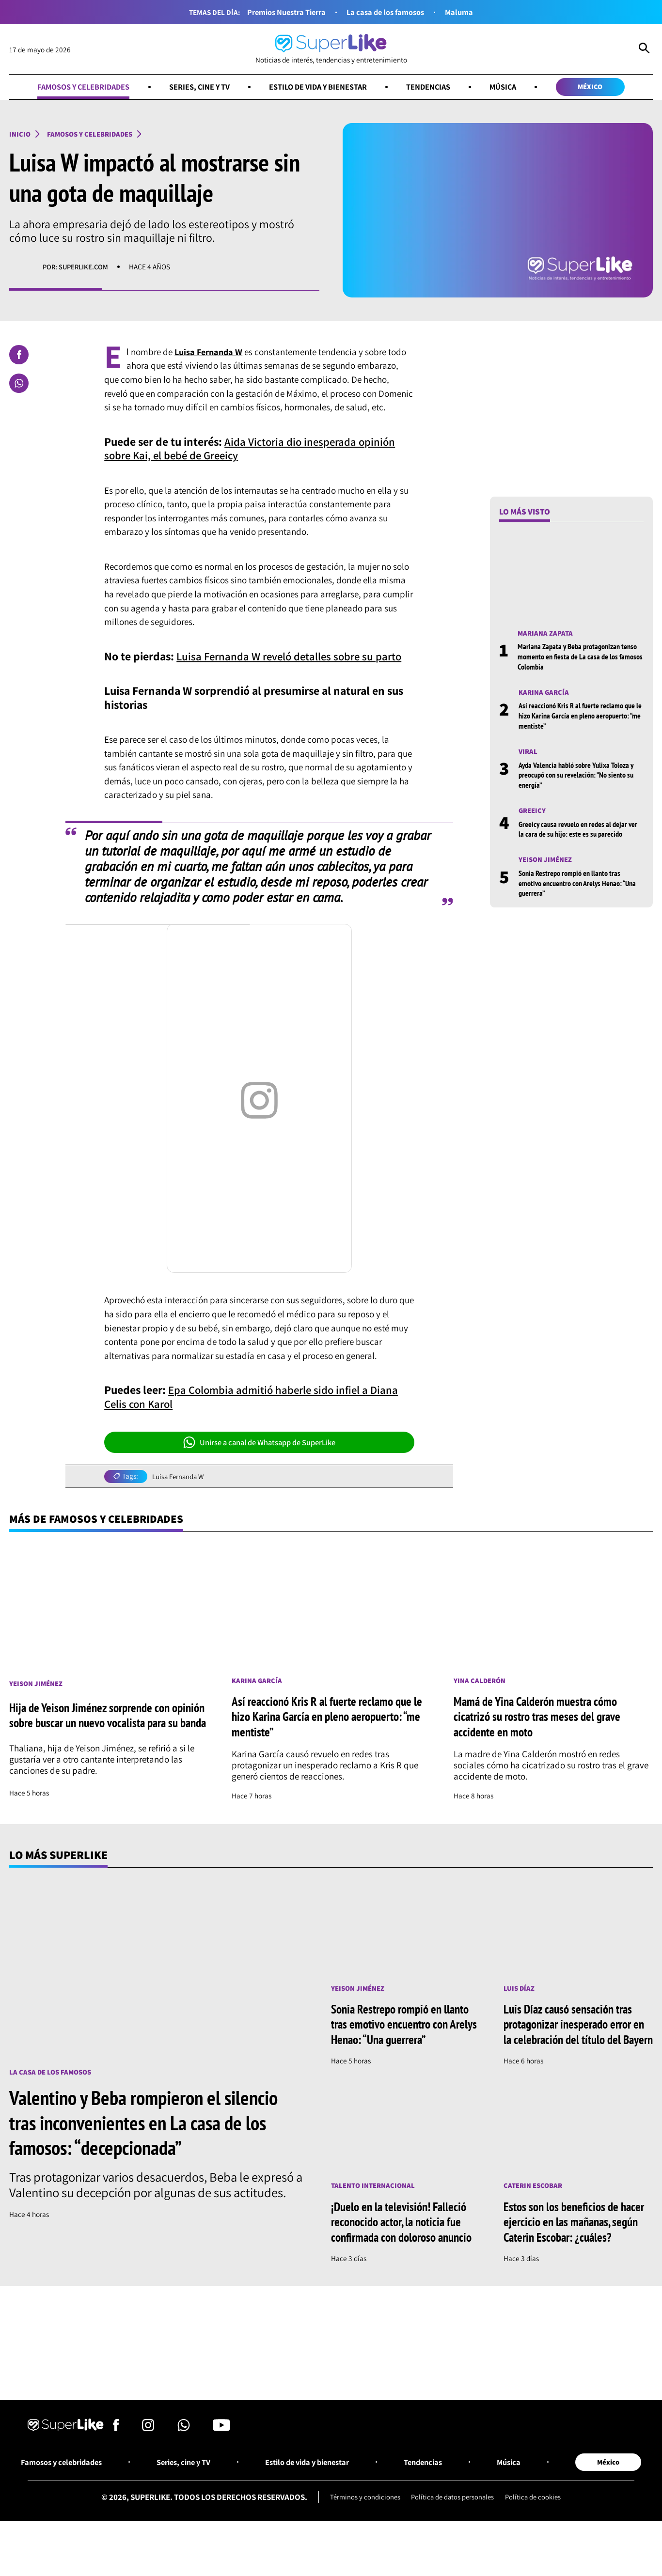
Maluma (464, 12)
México (596, 87)
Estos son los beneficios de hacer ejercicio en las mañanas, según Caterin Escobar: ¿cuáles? (577, 2239)
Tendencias (430, 87)
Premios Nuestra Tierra (283, 12)
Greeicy (533, 812)
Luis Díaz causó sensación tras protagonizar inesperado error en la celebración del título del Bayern (575, 2033)
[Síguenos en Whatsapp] (183, 2461)
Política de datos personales (452, 2531)
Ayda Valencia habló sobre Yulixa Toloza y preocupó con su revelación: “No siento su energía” (580, 776)
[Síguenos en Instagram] (148, 2461)
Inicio (20, 134)
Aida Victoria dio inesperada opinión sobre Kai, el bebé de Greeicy (252, 449)
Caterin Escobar (534, 2203)
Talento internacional (374, 2203)
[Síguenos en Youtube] (221, 2461)
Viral (528, 752)
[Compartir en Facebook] (19, 355)
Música (507, 87)
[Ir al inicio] (331, 49)
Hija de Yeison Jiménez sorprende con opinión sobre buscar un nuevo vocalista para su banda (102, 1717)
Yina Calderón (480, 1681)
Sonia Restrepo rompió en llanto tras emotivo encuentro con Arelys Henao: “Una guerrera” (573, 885)
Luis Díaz (520, 1989)
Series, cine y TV (197, 87)
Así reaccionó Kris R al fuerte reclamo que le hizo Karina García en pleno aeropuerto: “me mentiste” (580, 717)
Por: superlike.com (77, 267)
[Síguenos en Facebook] (116, 2461)
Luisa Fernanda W (179, 1476)
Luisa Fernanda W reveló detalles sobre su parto (292, 656)
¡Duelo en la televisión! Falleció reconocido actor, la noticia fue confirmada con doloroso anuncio (405, 2247)
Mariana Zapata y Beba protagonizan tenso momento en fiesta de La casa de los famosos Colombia (580, 657)
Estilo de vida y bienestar (317, 87)
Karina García (545, 692)
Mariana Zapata (546, 633)
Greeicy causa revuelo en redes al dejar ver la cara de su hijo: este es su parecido (580, 830)
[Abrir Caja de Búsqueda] (644, 49)
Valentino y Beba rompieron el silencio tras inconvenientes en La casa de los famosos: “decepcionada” (151, 2124)
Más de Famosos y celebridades (98, 1520)
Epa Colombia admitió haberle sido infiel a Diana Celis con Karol (254, 1397)
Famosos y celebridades (78, 87)
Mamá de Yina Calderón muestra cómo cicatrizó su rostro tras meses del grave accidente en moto (544, 1717)
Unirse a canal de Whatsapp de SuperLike (259, 1443)
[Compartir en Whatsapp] (19, 383)
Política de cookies (535, 2531)
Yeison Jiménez (546, 861)
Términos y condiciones (362, 2531)
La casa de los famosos (387, 12)
